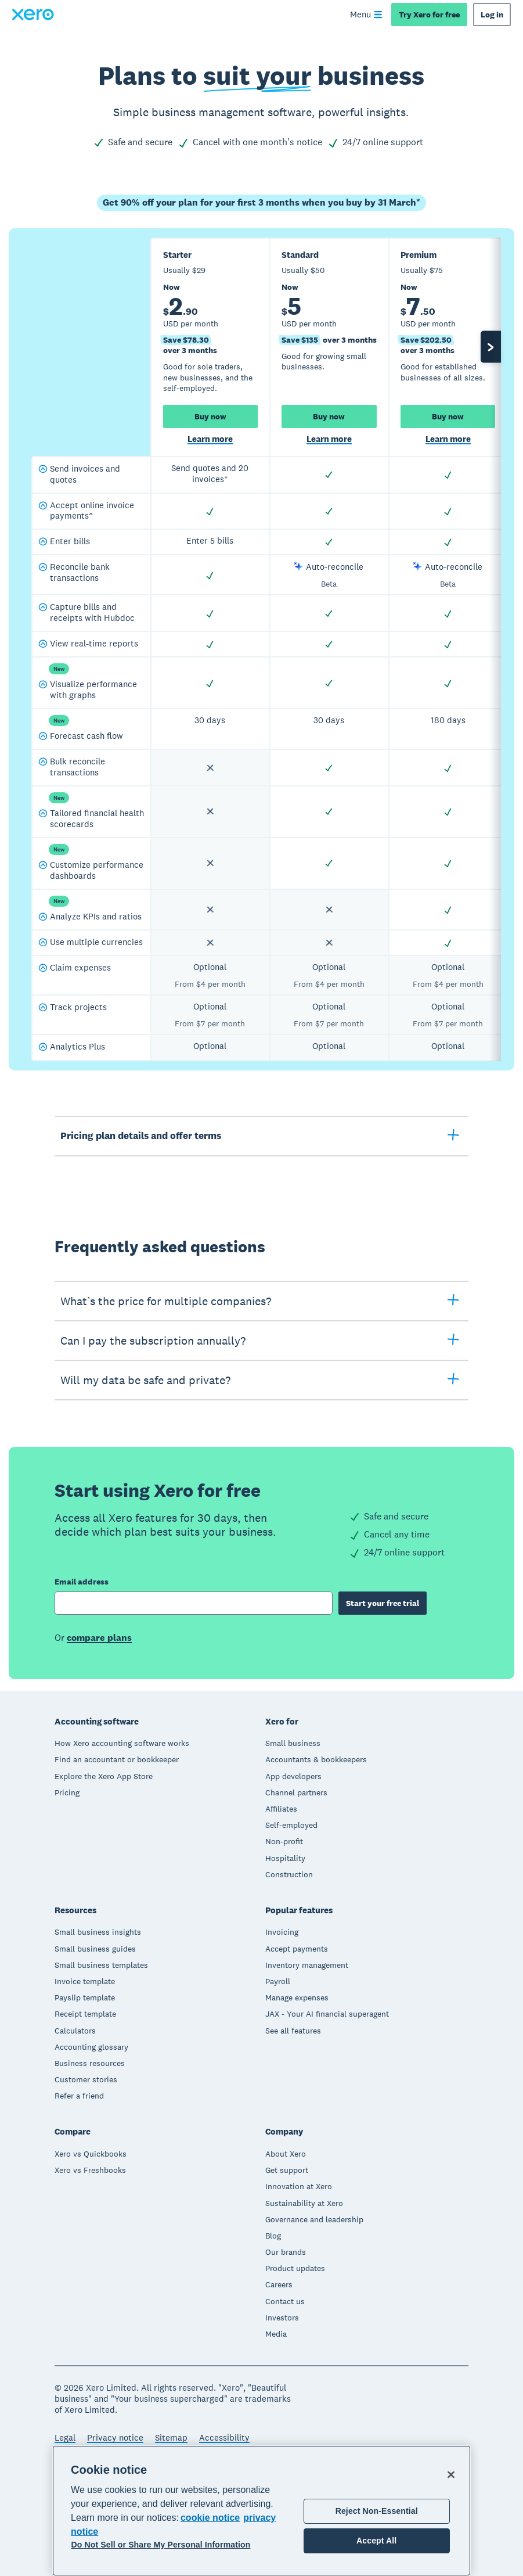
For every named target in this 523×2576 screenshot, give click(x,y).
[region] (261, 2510)
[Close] (451, 2474)
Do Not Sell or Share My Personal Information (161, 2544)
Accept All (376, 2540)
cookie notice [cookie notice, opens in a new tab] (210, 2518)
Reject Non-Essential (377, 2511)
